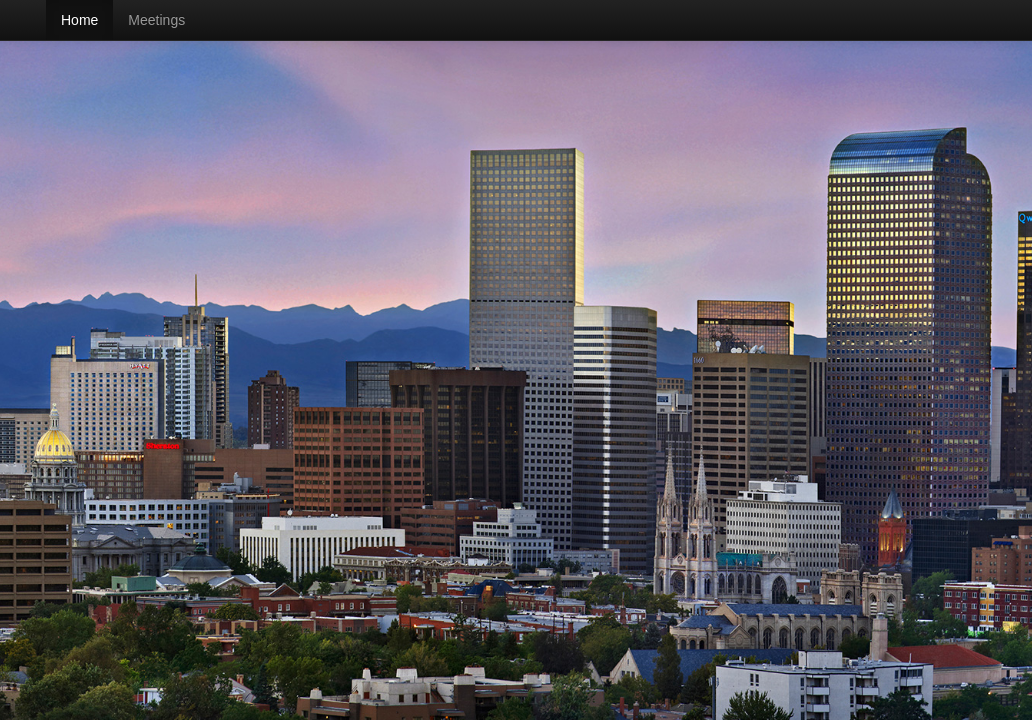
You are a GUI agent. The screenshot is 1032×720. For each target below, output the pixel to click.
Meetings (156, 20)
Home (79, 20)
